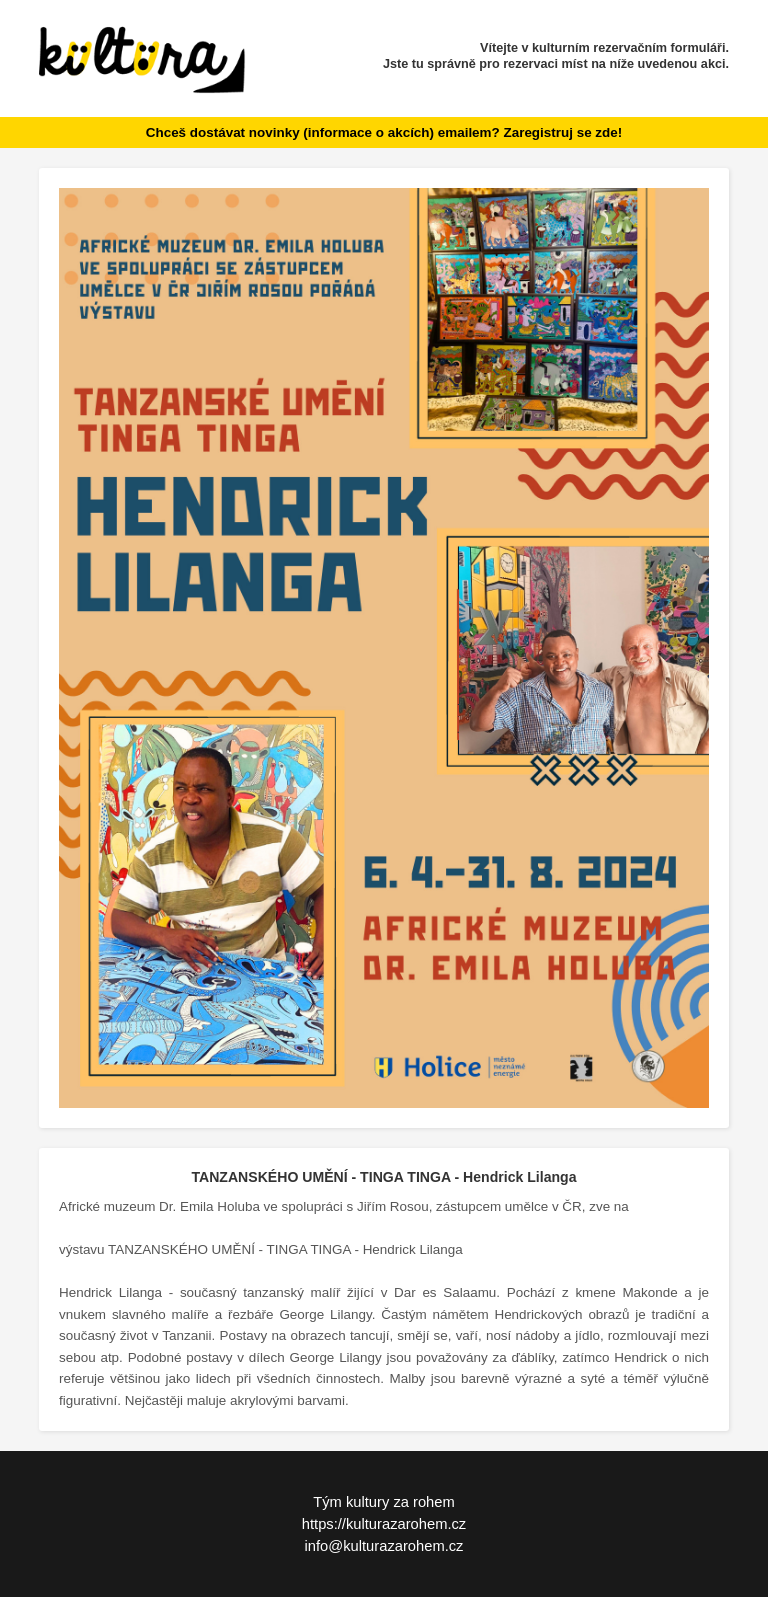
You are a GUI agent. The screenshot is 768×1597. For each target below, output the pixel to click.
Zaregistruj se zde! (562, 132)
